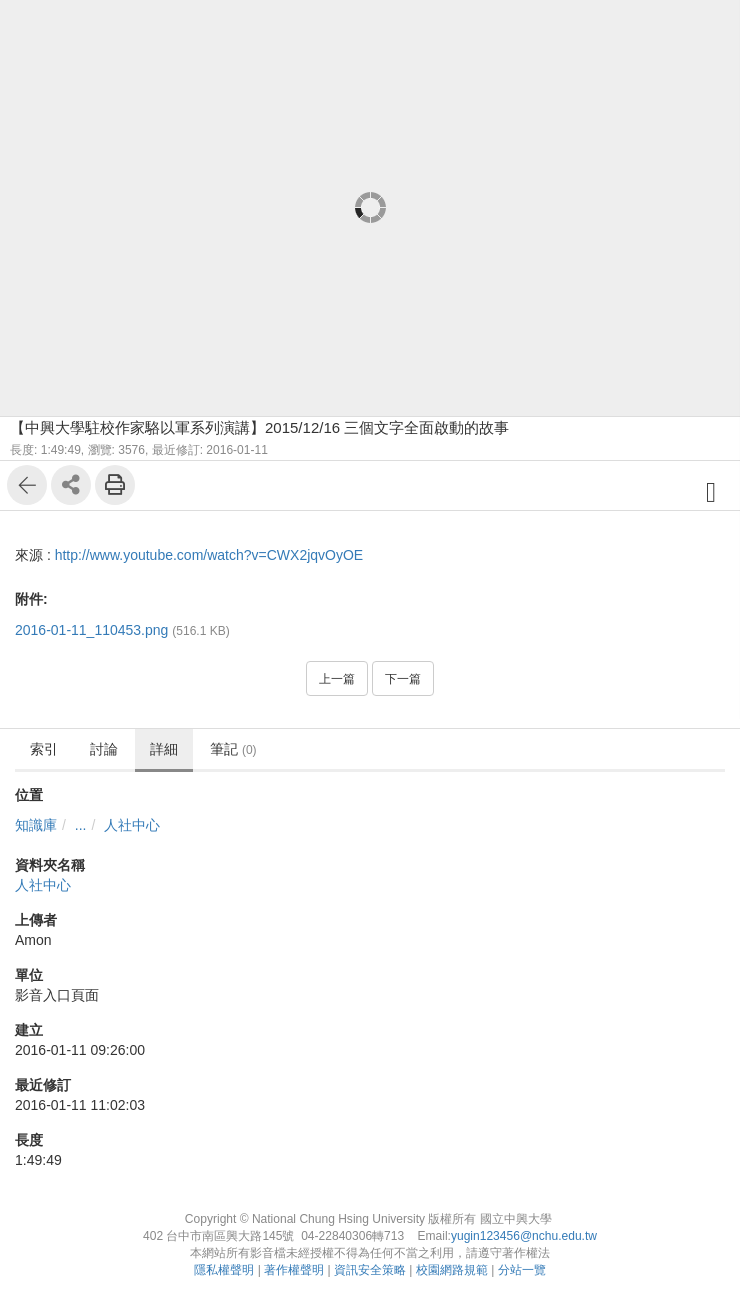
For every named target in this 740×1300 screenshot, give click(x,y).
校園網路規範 (452, 1270)
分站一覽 (522, 1270)
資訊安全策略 (370, 1270)
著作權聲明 (294, 1270)
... (81, 825)
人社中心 (132, 825)
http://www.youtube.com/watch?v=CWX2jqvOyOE (209, 555)
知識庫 (36, 825)
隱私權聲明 (224, 1270)
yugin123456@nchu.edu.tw (524, 1236)
